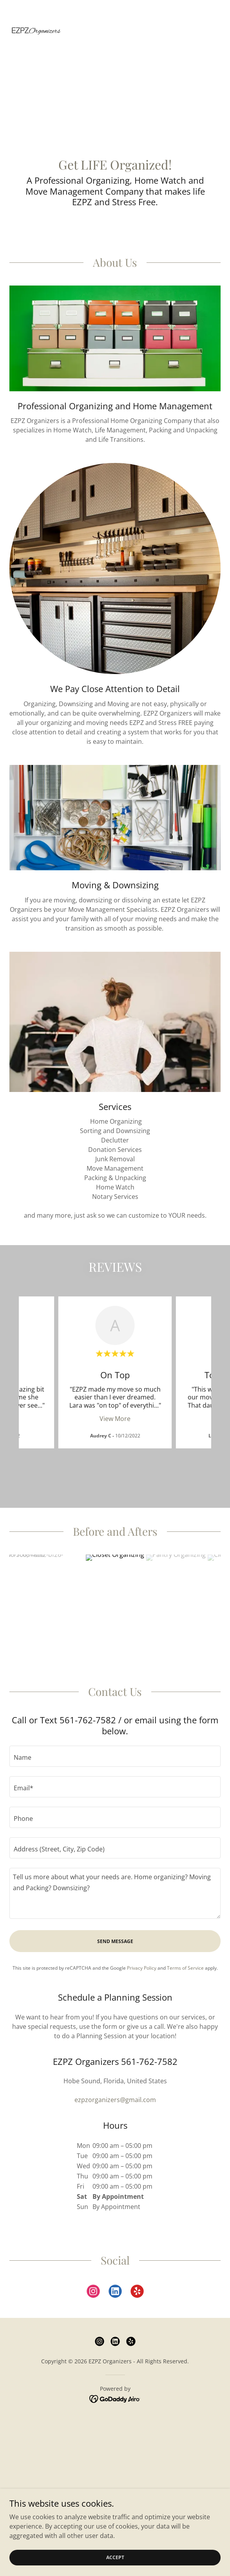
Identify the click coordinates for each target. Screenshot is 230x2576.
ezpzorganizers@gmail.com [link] (115, 2084)
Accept (115, 2557)
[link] (36, 12)
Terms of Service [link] (185, 1952)
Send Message (115, 1925)
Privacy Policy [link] (141, 1952)
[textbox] (115, 1740)
